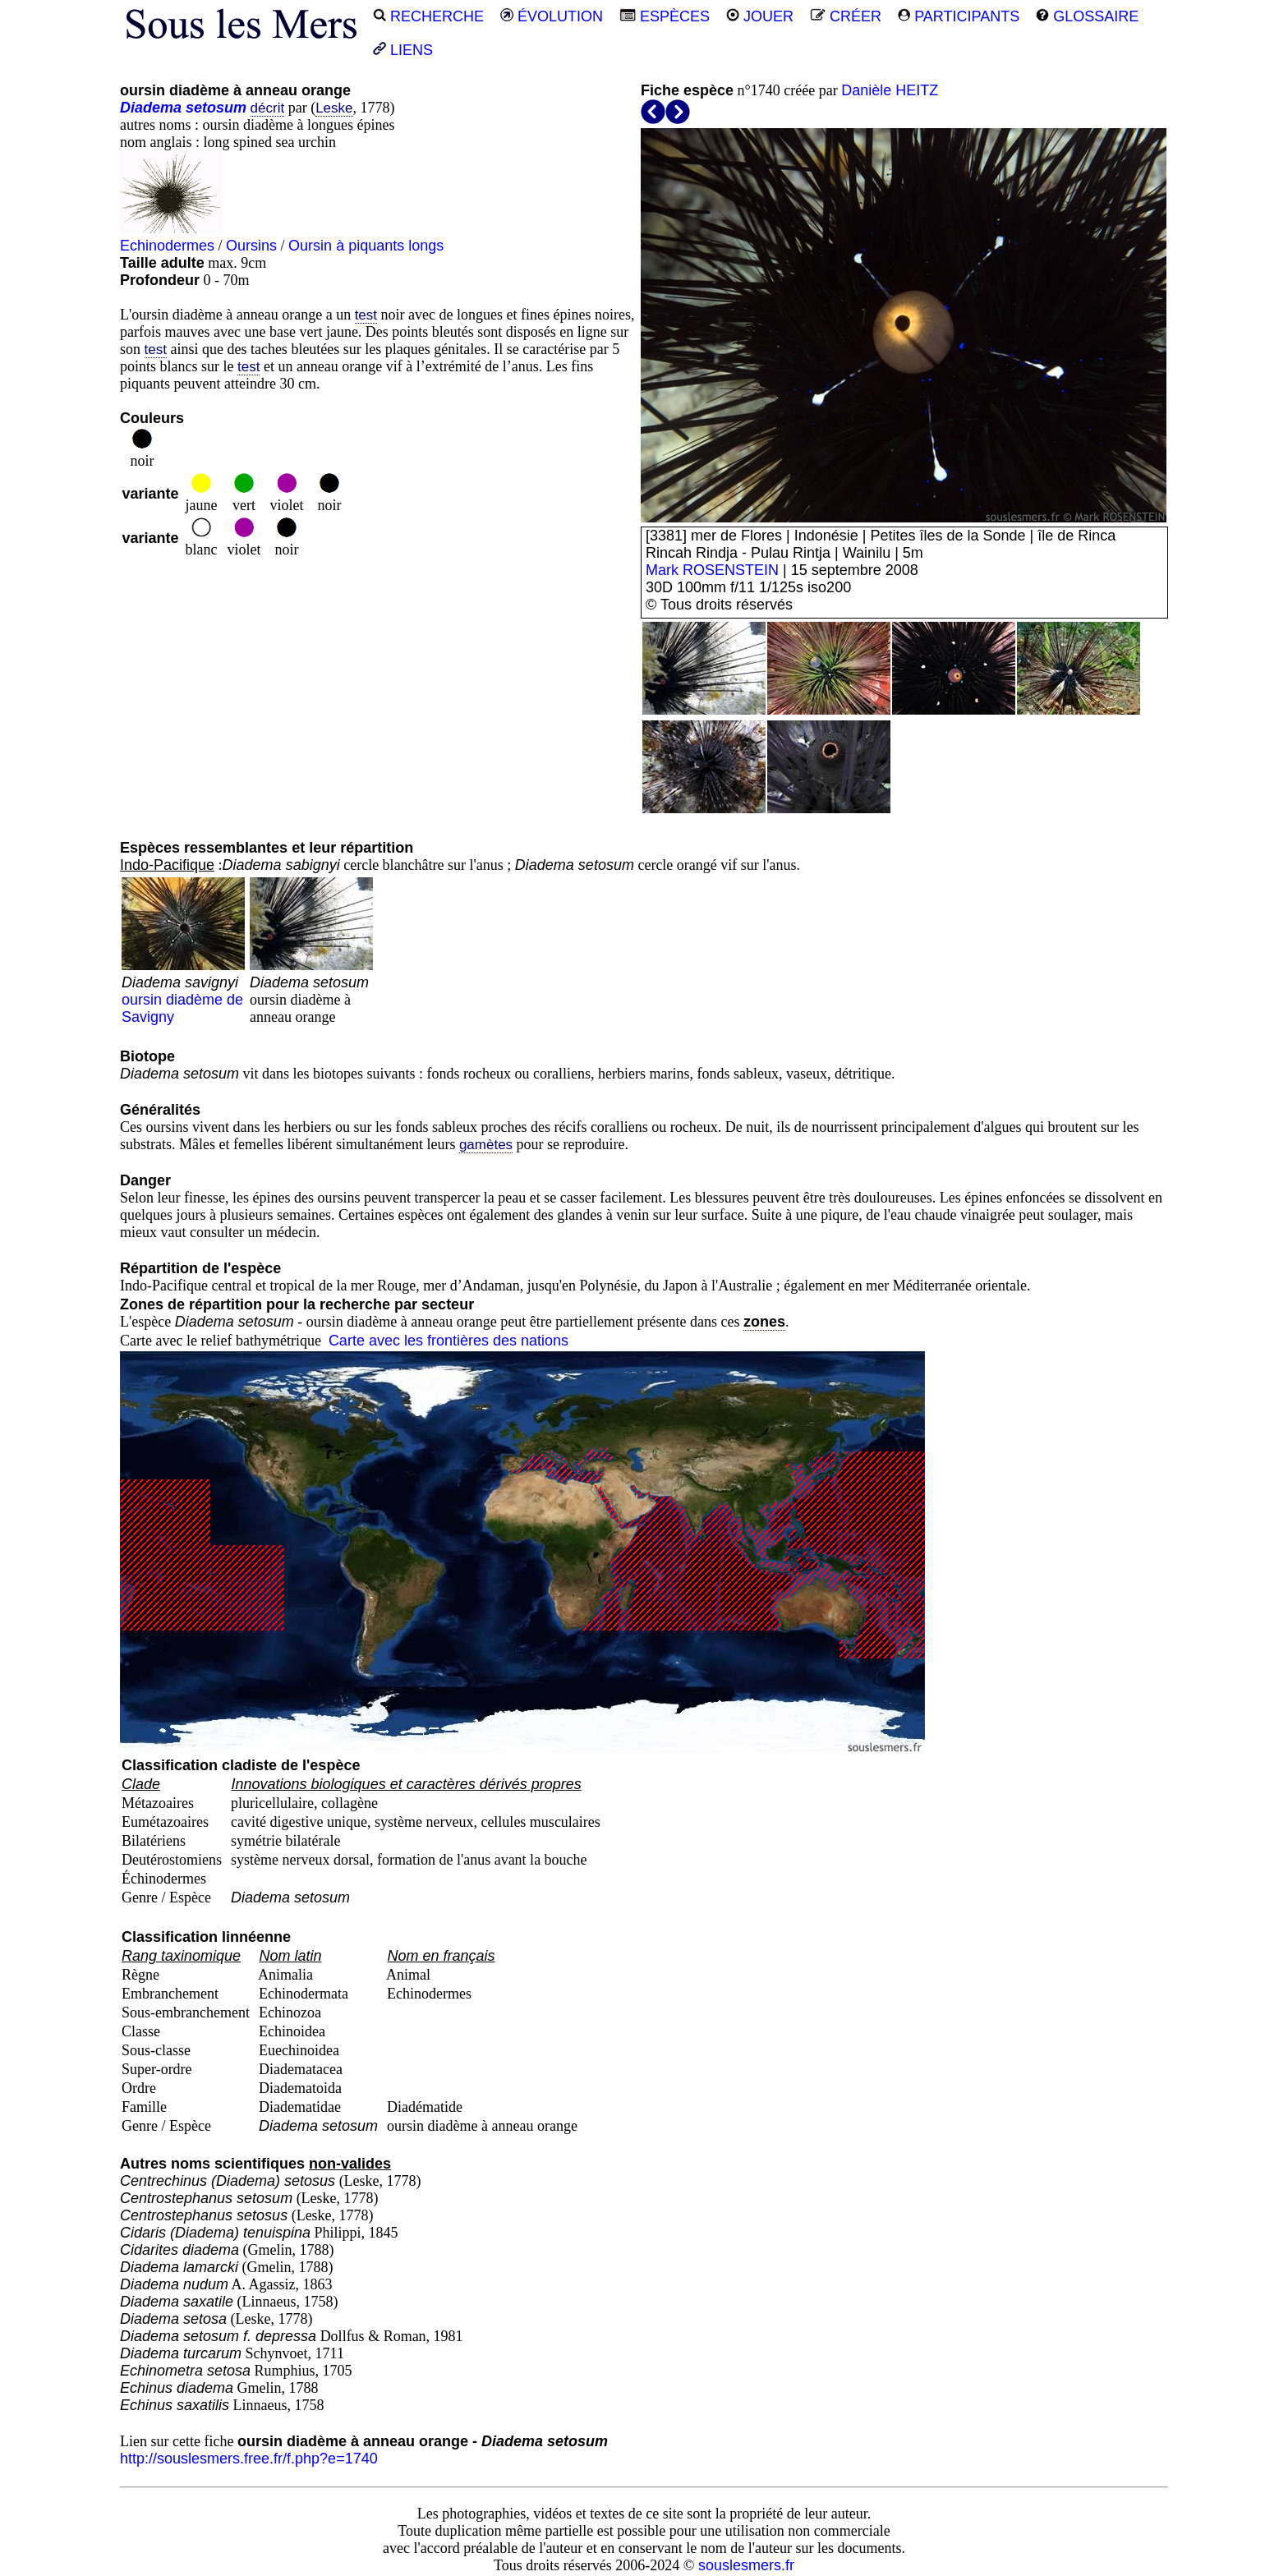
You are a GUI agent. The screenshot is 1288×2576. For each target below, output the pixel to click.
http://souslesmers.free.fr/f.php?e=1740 (249, 2458)
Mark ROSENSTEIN (712, 570)
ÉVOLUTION (551, 16)
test (366, 315)
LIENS (403, 50)
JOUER (760, 16)
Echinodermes (167, 245)
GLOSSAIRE (1087, 16)
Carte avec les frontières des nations (448, 1340)
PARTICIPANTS (958, 16)
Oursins (251, 245)
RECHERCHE (428, 16)
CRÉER (845, 16)
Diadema (151, 107)
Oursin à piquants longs (366, 245)
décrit (268, 108)
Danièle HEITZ (889, 90)
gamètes (486, 1144)
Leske (333, 108)
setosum (216, 107)
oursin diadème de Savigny (183, 991)
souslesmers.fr (746, 2565)
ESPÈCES (664, 16)
